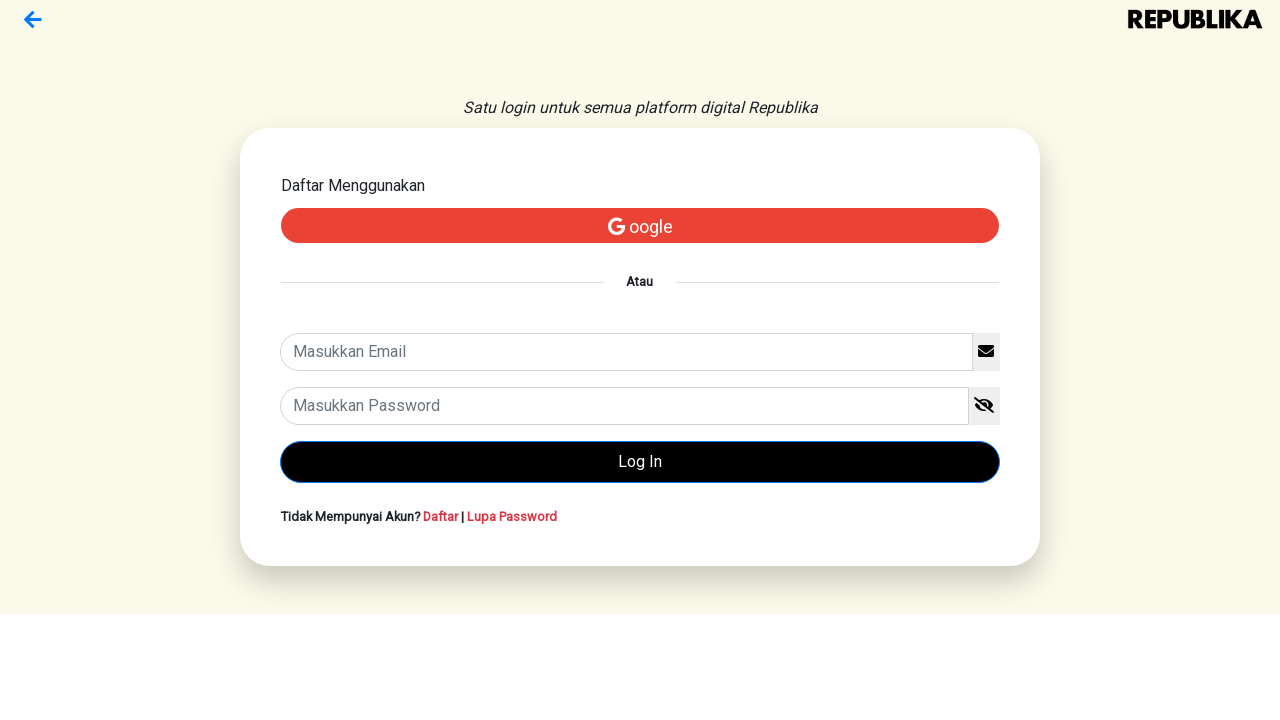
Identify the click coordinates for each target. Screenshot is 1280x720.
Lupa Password (512, 516)
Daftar (440, 516)
